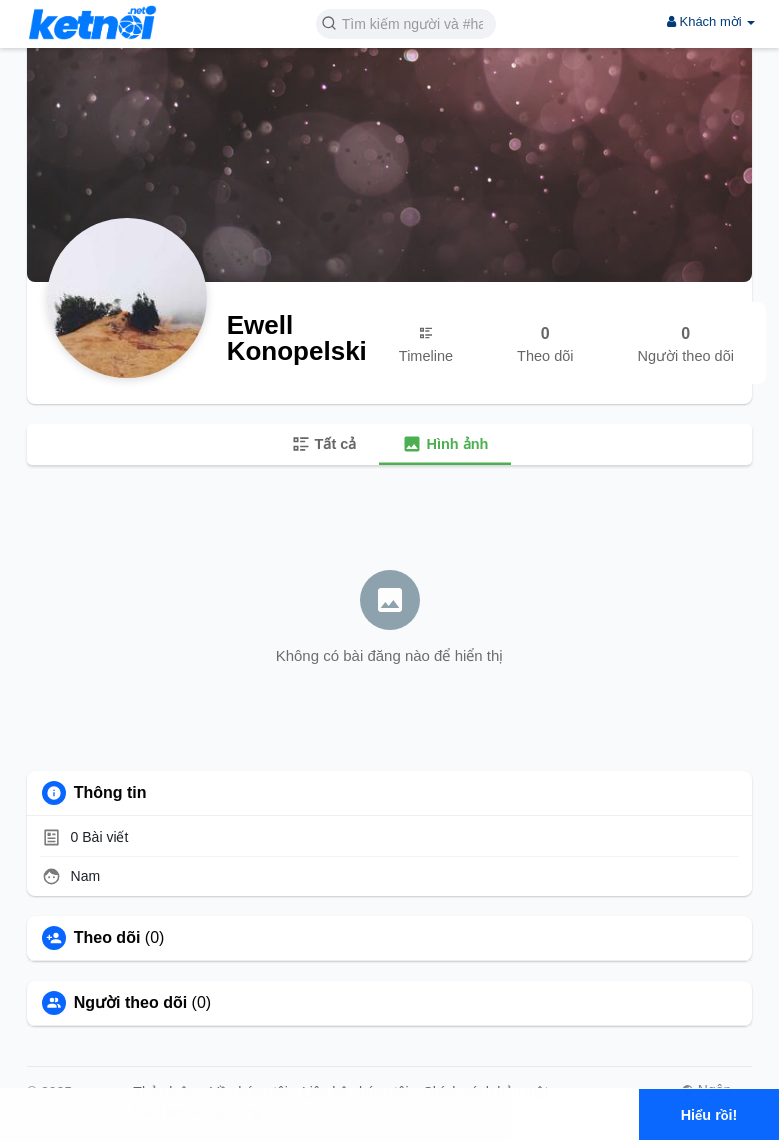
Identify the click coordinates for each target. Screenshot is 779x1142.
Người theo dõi (130, 1003)
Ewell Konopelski (297, 338)
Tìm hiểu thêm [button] (207, 1126)
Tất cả (324, 444)
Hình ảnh (445, 444)
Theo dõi (107, 938)
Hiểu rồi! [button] (709, 1115)
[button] (406, 22)
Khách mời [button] (711, 21)
